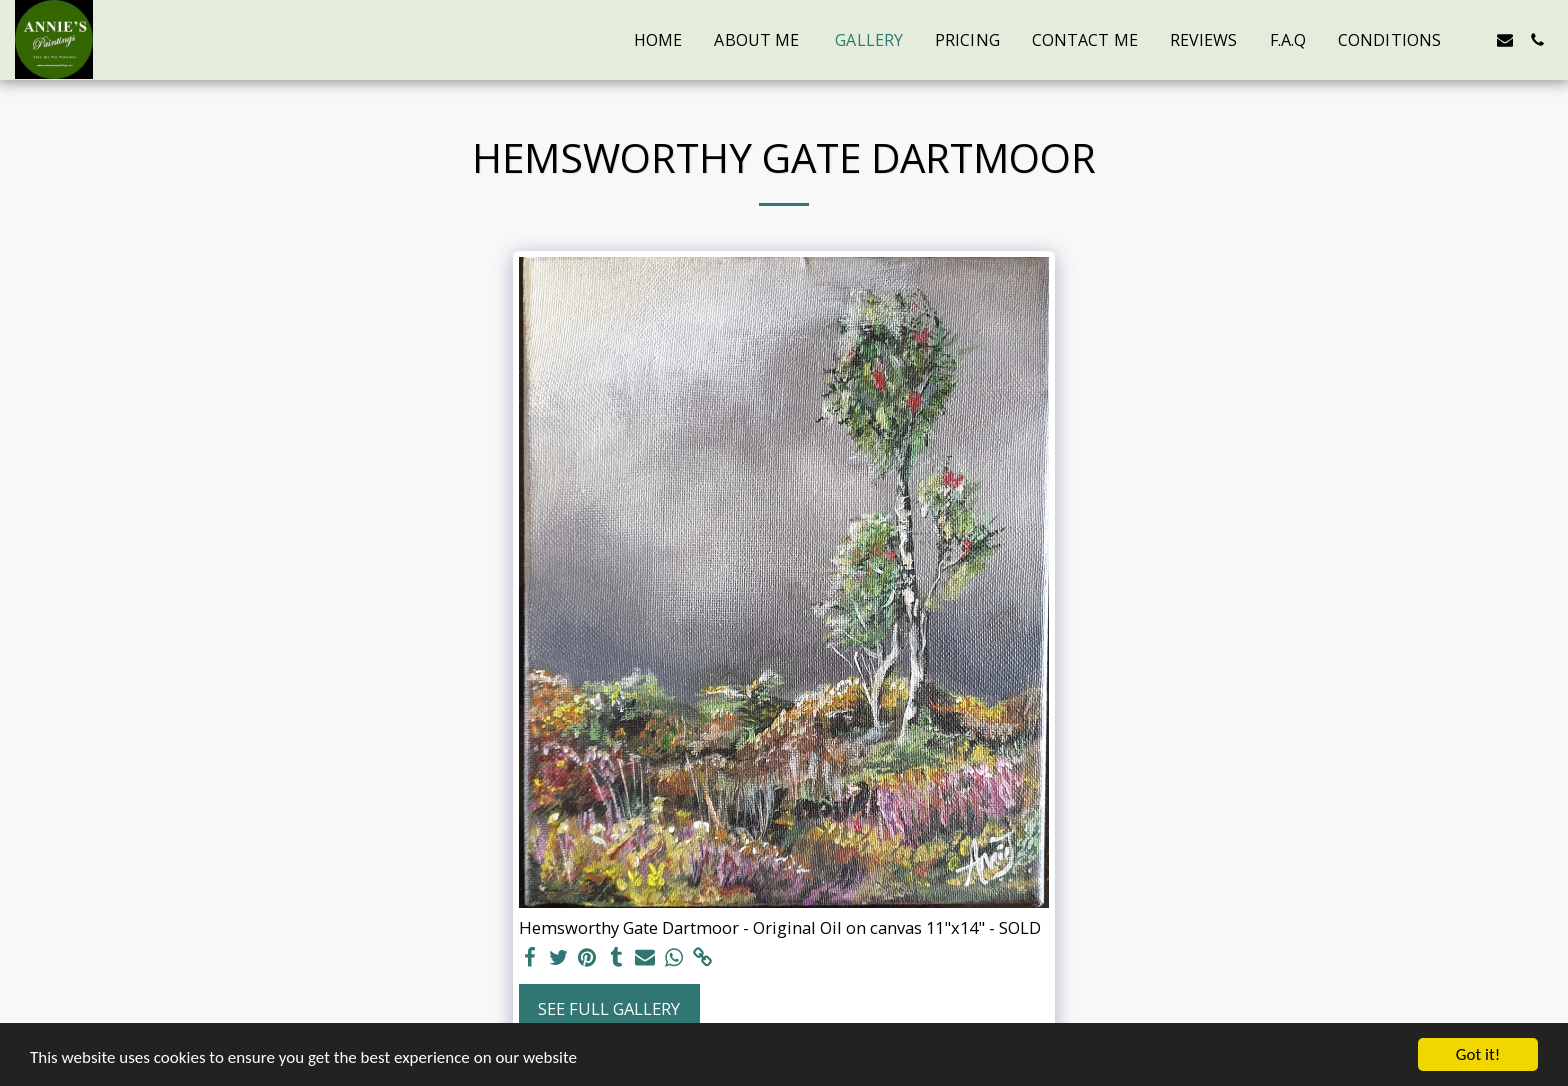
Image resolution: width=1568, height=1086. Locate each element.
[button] (1473, 40)
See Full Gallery (609, 1008)
